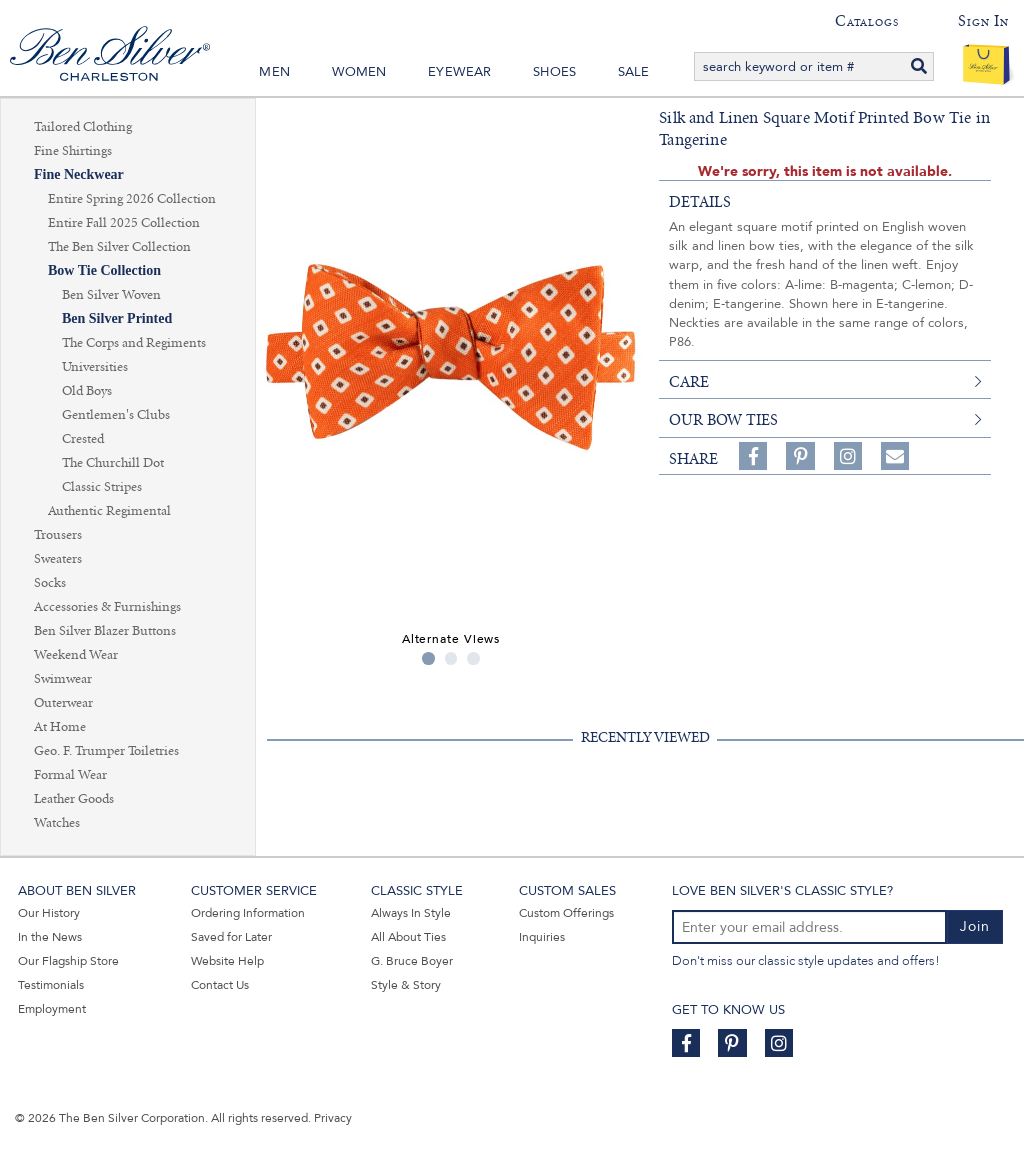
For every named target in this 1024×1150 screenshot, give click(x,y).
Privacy (333, 1118)
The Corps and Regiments (134, 343)
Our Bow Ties (723, 420)
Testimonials (51, 985)
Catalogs (866, 21)
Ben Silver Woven (111, 295)
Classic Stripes (102, 487)
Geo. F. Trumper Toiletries (106, 751)
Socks (50, 583)
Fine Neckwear (79, 174)
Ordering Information (248, 913)
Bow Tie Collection (104, 270)
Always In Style (411, 913)
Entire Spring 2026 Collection (132, 199)
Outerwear (63, 703)
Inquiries (542, 937)
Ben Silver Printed (117, 318)
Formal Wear (70, 775)
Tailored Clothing (83, 127)
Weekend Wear (76, 655)
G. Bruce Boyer (412, 961)
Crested (83, 439)
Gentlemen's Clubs (116, 415)
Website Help (227, 961)
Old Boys (87, 391)
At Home (60, 727)
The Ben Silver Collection (119, 247)
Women (359, 72)
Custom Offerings (566, 913)
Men (274, 72)
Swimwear (63, 679)
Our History (49, 913)
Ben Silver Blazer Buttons (105, 631)
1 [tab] (428, 658)
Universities (95, 367)
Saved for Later (231, 937)
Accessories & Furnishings (107, 607)
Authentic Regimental (109, 511)
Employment (52, 1009)
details (700, 202)
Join (975, 926)
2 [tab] (451, 658)
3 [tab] (473, 658)
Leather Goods (74, 799)
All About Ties (408, 937)
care (689, 382)
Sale (634, 72)
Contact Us (220, 985)
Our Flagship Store (68, 961)
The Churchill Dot (113, 463)
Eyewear (459, 72)
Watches (57, 823)
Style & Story (406, 985)
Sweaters (58, 559)
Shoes (554, 72)
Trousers (58, 535)
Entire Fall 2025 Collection (124, 223)
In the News (50, 937)
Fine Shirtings (73, 151)
